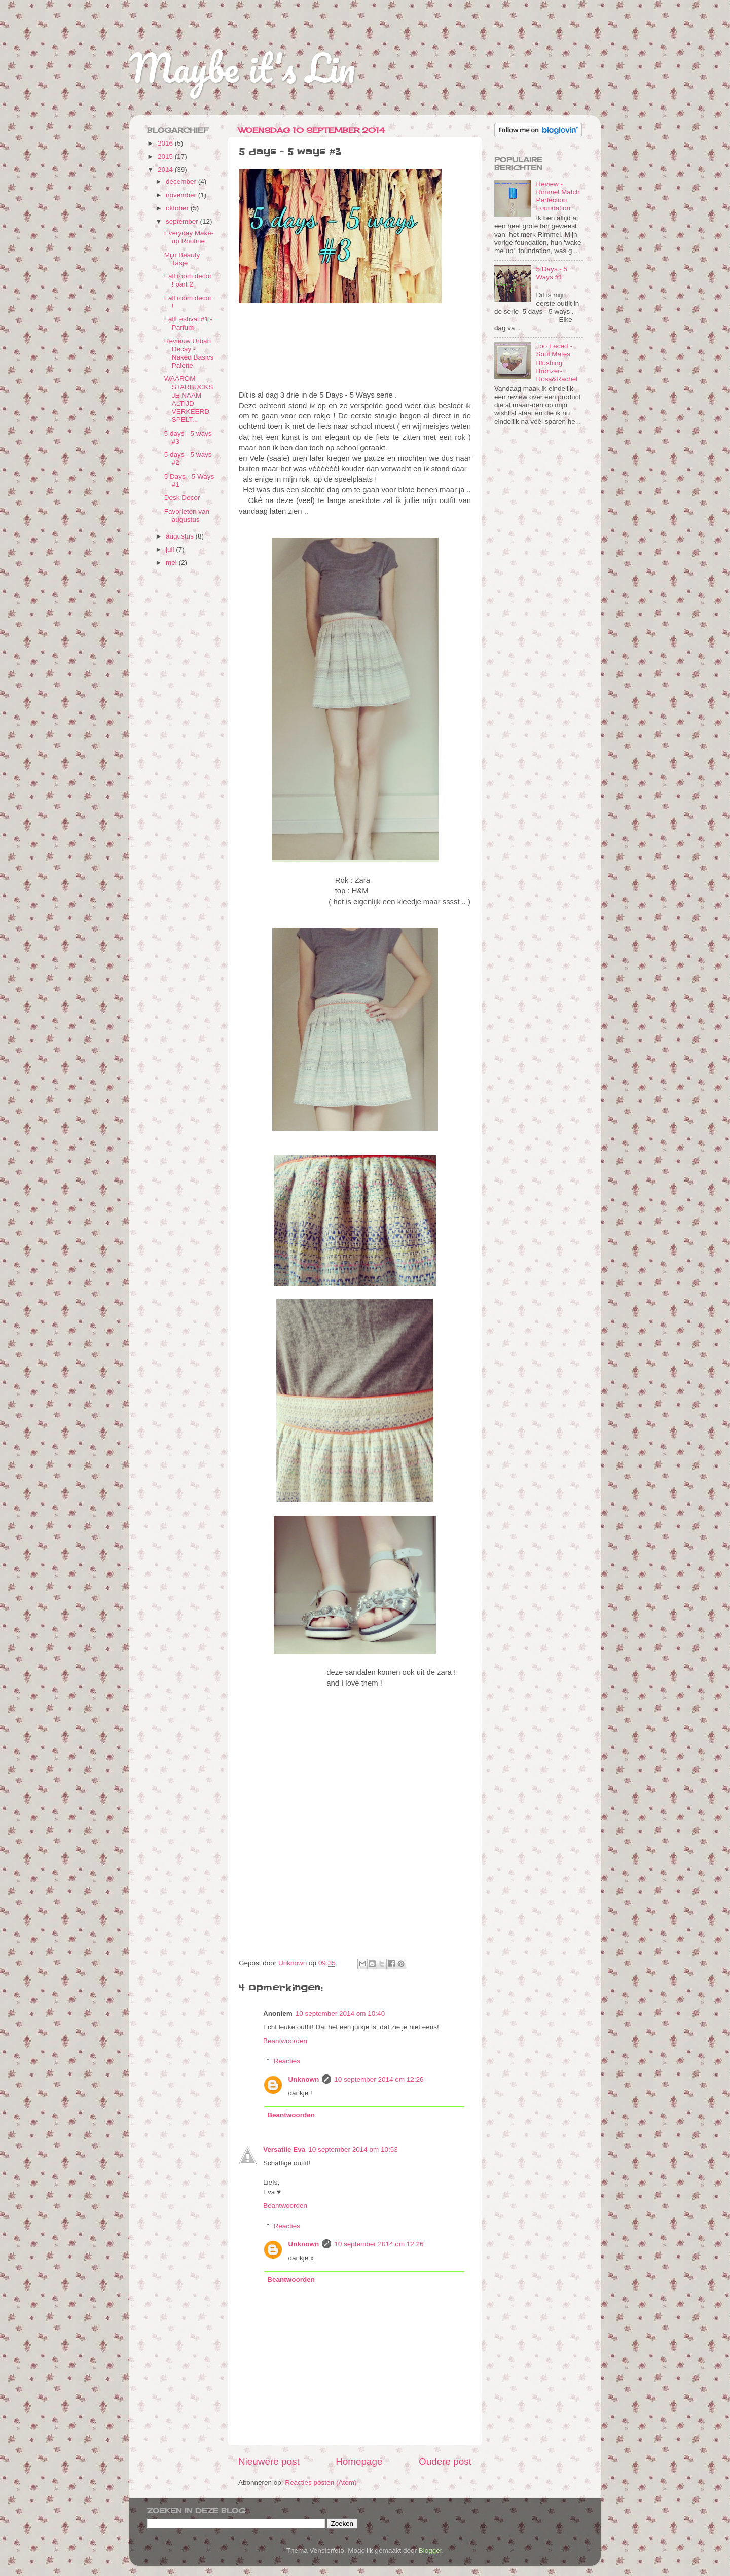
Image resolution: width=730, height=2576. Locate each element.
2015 (166, 156)
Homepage (359, 2461)
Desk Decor (182, 498)
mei (172, 562)
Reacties (287, 2061)
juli (171, 549)
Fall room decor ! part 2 (188, 280)
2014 (166, 169)
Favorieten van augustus (186, 515)
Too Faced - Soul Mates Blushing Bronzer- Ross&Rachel (556, 362)
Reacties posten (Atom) (320, 2482)
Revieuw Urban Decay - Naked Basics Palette (189, 353)
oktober (178, 208)
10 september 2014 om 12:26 (378, 2079)
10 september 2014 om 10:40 (340, 2013)
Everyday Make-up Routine (189, 237)
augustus (181, 536)
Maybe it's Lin (242, 68)
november (182, 195)
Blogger (430, 2550)
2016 (166, 143)
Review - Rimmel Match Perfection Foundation (557, 196)
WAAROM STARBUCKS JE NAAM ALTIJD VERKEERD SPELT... (188, 399)
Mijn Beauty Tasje (182, 259)
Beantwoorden (285, 2041)
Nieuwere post (269, 2461)
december (182, 181)
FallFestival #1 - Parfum (188, 323)
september (183, 221)
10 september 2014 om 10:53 (352, 2149)
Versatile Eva (284, 2149)
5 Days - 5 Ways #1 (551, 273)
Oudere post (445, 2461)
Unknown (303, 2079)
